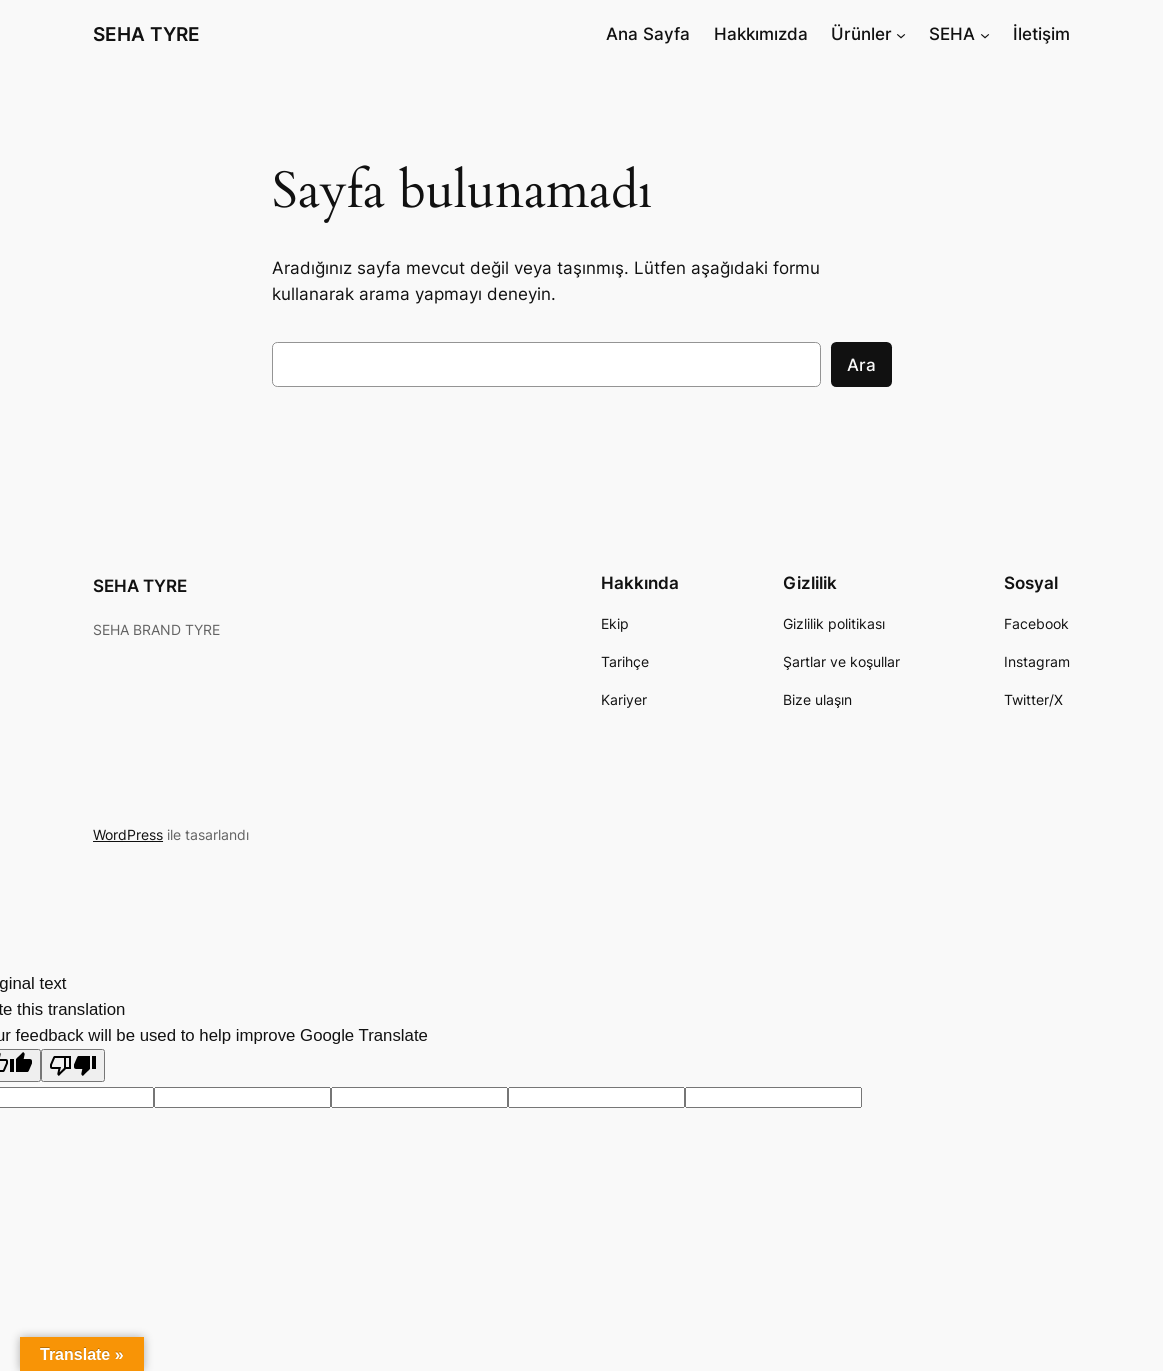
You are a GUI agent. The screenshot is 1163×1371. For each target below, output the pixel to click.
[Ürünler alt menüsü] (901, 34)
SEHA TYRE (146, 34)
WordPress (128, 834)
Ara (861, 365)
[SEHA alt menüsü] (985, 34)
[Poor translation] (73, 1065)
